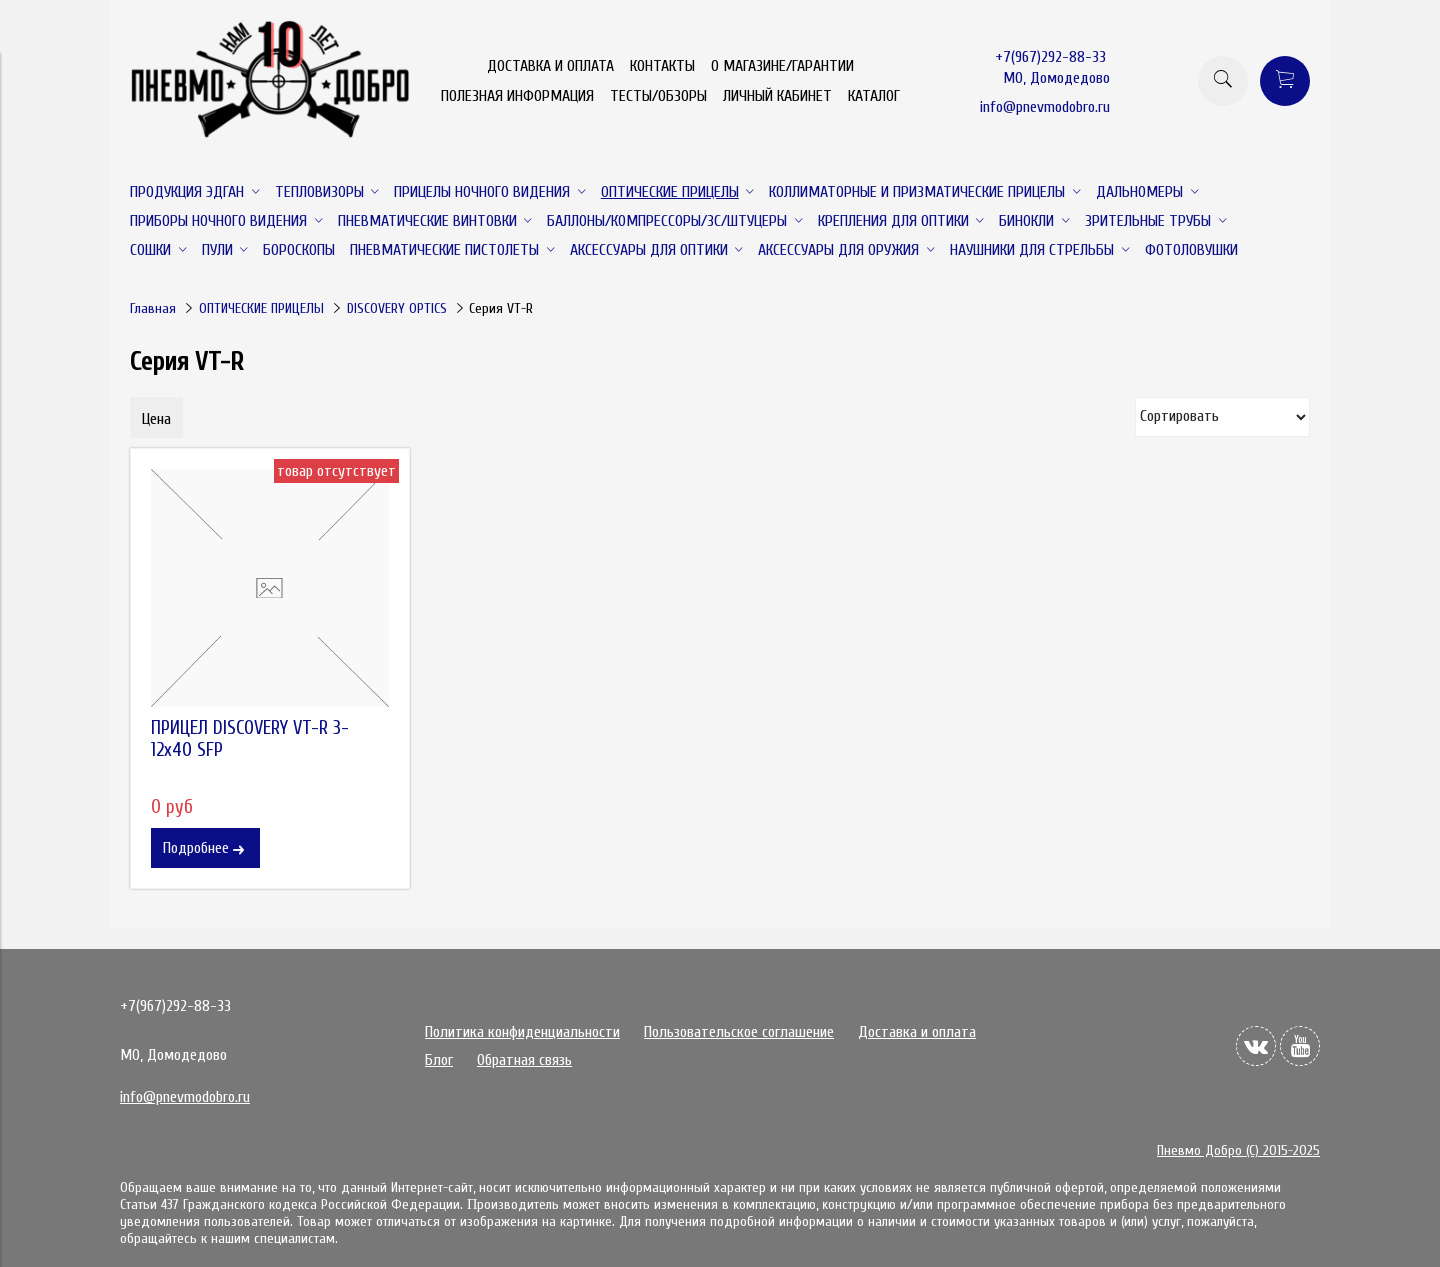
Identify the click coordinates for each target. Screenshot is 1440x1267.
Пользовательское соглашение (739, 1032)
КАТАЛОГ (874, 96)
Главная (153, 308)
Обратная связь (524, 1060)
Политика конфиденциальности (522, 1032)
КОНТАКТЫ (662, 66)
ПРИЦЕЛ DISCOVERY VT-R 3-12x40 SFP (250, 739)
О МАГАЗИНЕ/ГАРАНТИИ (782, 66)
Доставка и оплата (917, 1032)
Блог (439, 1060)
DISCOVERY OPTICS (397, 308)
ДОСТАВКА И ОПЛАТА (550, 66)
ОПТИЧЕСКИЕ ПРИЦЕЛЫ (261, 308)
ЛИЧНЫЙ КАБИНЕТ (777, 96)
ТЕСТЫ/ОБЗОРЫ (658, 96)
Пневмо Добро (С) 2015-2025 (1238, 1150)
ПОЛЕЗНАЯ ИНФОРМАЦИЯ (517, 96)
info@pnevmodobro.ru (1045, 107)
